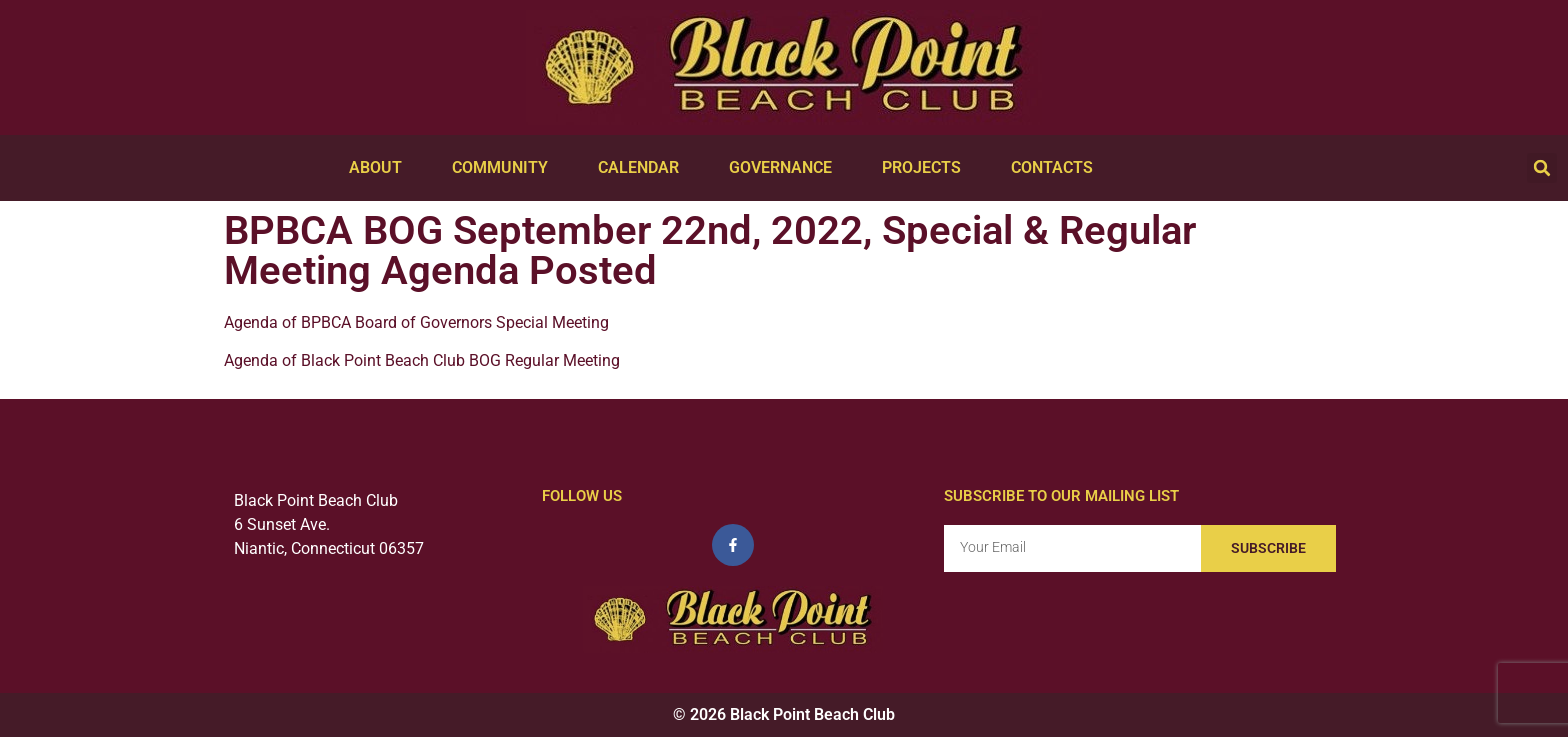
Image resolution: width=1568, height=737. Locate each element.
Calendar (643, 168)
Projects (926, 168)
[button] (1542, 168)
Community (505, 168)
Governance (785, 168)
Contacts (1057, 168)
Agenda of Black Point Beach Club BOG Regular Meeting (422, 360)
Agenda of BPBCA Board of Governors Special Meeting (416, 322)
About (380, 168)
